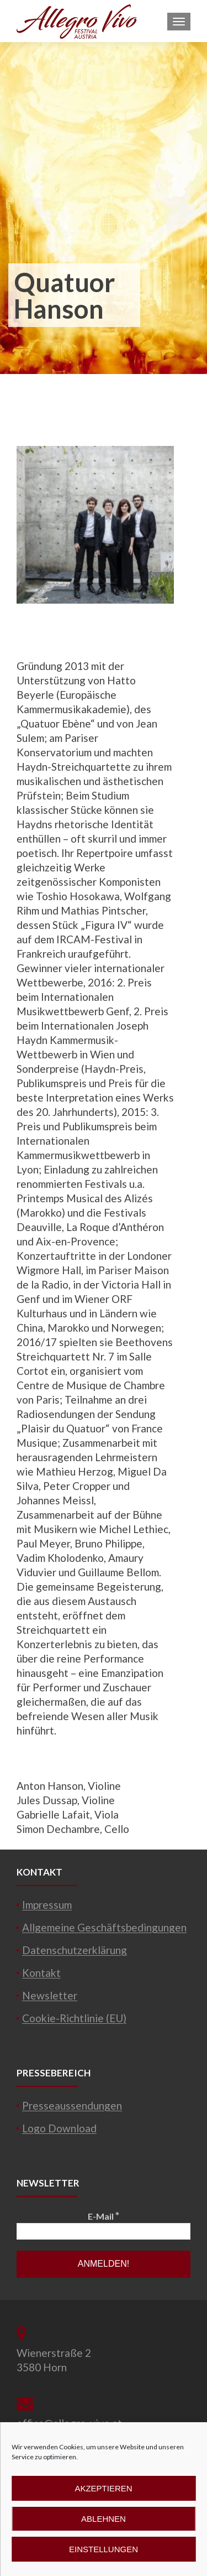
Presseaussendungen (72, 2105)
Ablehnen (103, 2518)
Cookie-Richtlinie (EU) (74, 2018)
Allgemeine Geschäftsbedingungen (104, 1927)
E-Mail (103, 2215)
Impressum (47, 1904)
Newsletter (49, 1995)
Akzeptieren (103, 2488)
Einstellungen (103, 2549)
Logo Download (59, 2128)
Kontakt (41, 1972)
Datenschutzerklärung (74, 1950)
